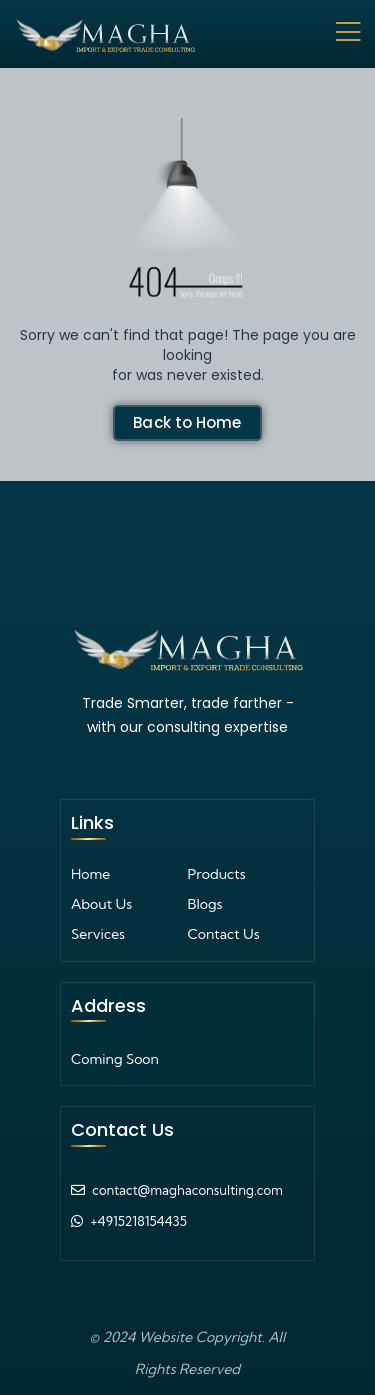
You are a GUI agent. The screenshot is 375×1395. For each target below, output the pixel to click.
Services (98, 934)
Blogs (205, 904)
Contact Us (224, 934)
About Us (101, 904)
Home (90, 874)
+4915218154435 (138, 1221)
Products (217, 874)
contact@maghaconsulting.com (187, 1190)
